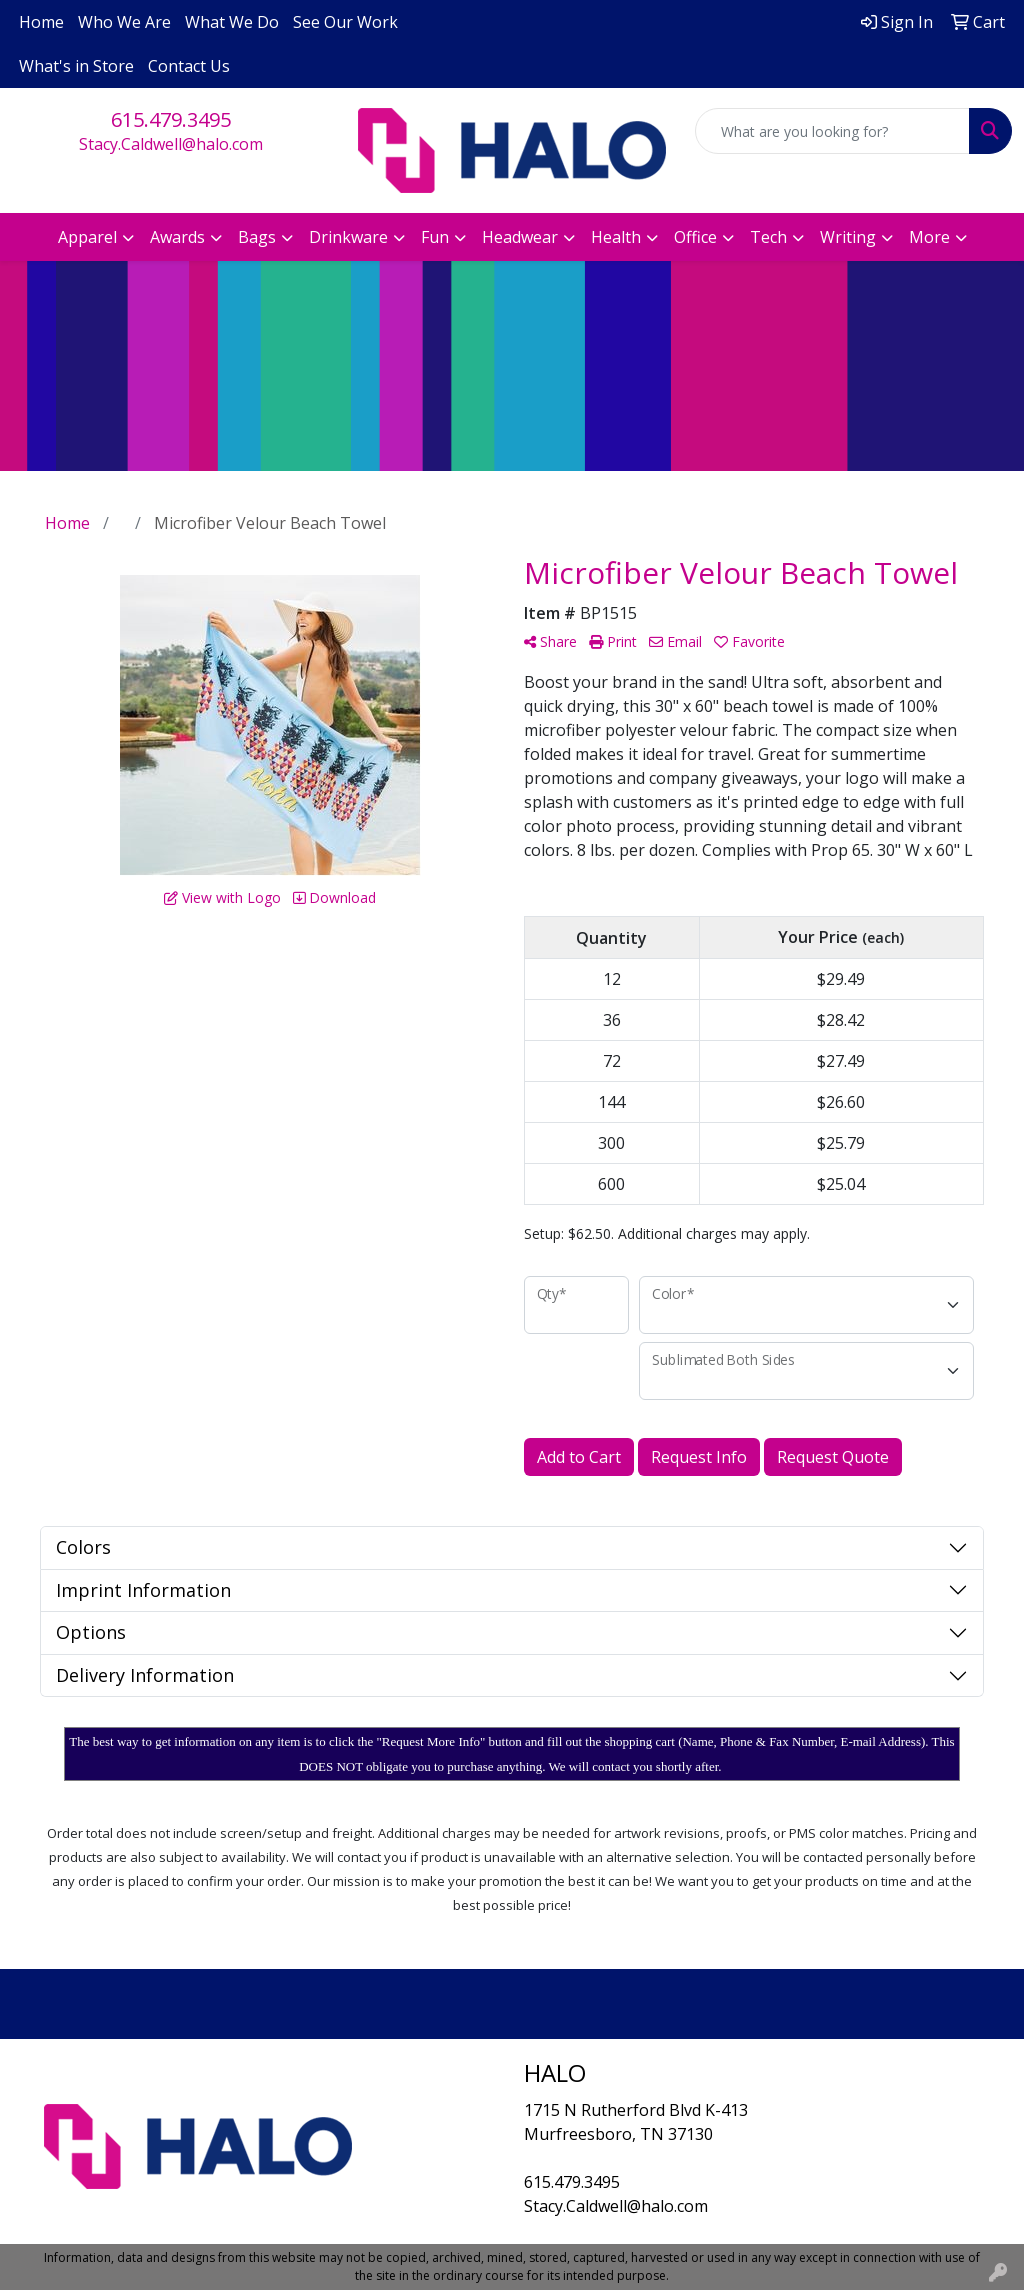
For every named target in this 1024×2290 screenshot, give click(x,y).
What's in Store (76, 66)
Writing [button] (848, 237)
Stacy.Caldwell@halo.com (171, 144)
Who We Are (124, 22)
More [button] (929, 237)
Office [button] (695, 237)
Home (41, 22)
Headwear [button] (520, 237)
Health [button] (616, 237)
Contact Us (189, 66)
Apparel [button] (87, 237)
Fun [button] (435, 237)
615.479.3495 (171, 119)
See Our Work (345, 22)
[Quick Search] (832, 131)
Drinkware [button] (348, 237)
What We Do (232, 22)
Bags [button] (257, 237)
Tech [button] (768, 237)
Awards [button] (177, 237)
